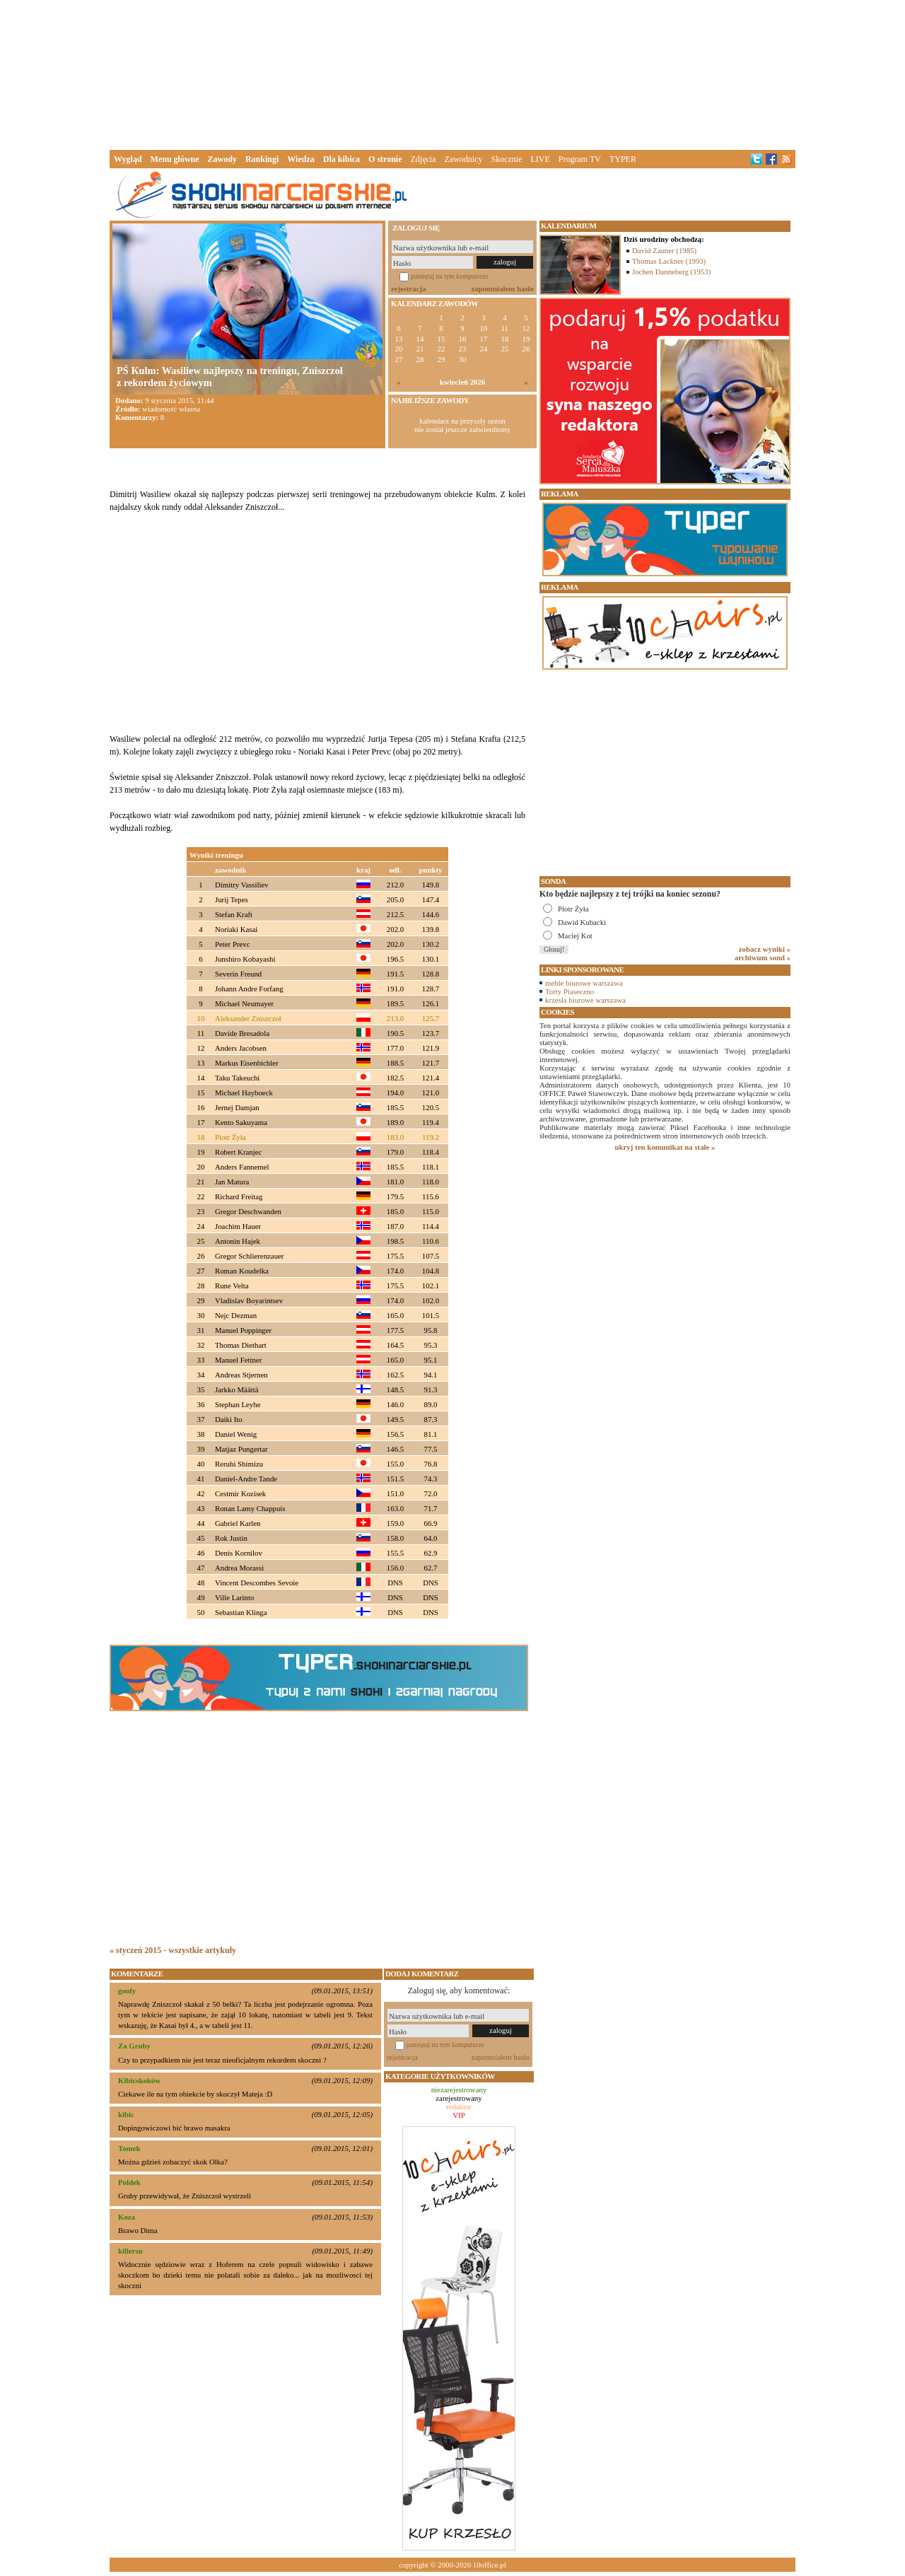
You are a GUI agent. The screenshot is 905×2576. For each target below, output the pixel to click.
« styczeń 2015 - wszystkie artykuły (173, 1950)
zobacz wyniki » (764, 949)
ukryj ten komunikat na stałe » (665, 1147)
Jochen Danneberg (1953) (671, 271)
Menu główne (175, 159)
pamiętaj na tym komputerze (450, 276)
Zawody (222, 159)
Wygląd (128, 159)
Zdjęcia (423, 159)
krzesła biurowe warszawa (585, 1000)
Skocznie (506, 159)
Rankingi (262, 159)
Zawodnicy (464, 159)
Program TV (580, 159)
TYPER (622, 159)
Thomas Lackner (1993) (669, 261)
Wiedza (300, 159)
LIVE (539, 159)
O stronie (385, 159)
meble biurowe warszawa (584, 983)
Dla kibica (341, 159)
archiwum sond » (762, 957)
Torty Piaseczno (569, 991)
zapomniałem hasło (503, 288)
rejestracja (408, 288)
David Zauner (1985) (664, 250)
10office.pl (489, 2564)
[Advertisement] (452, 73)
